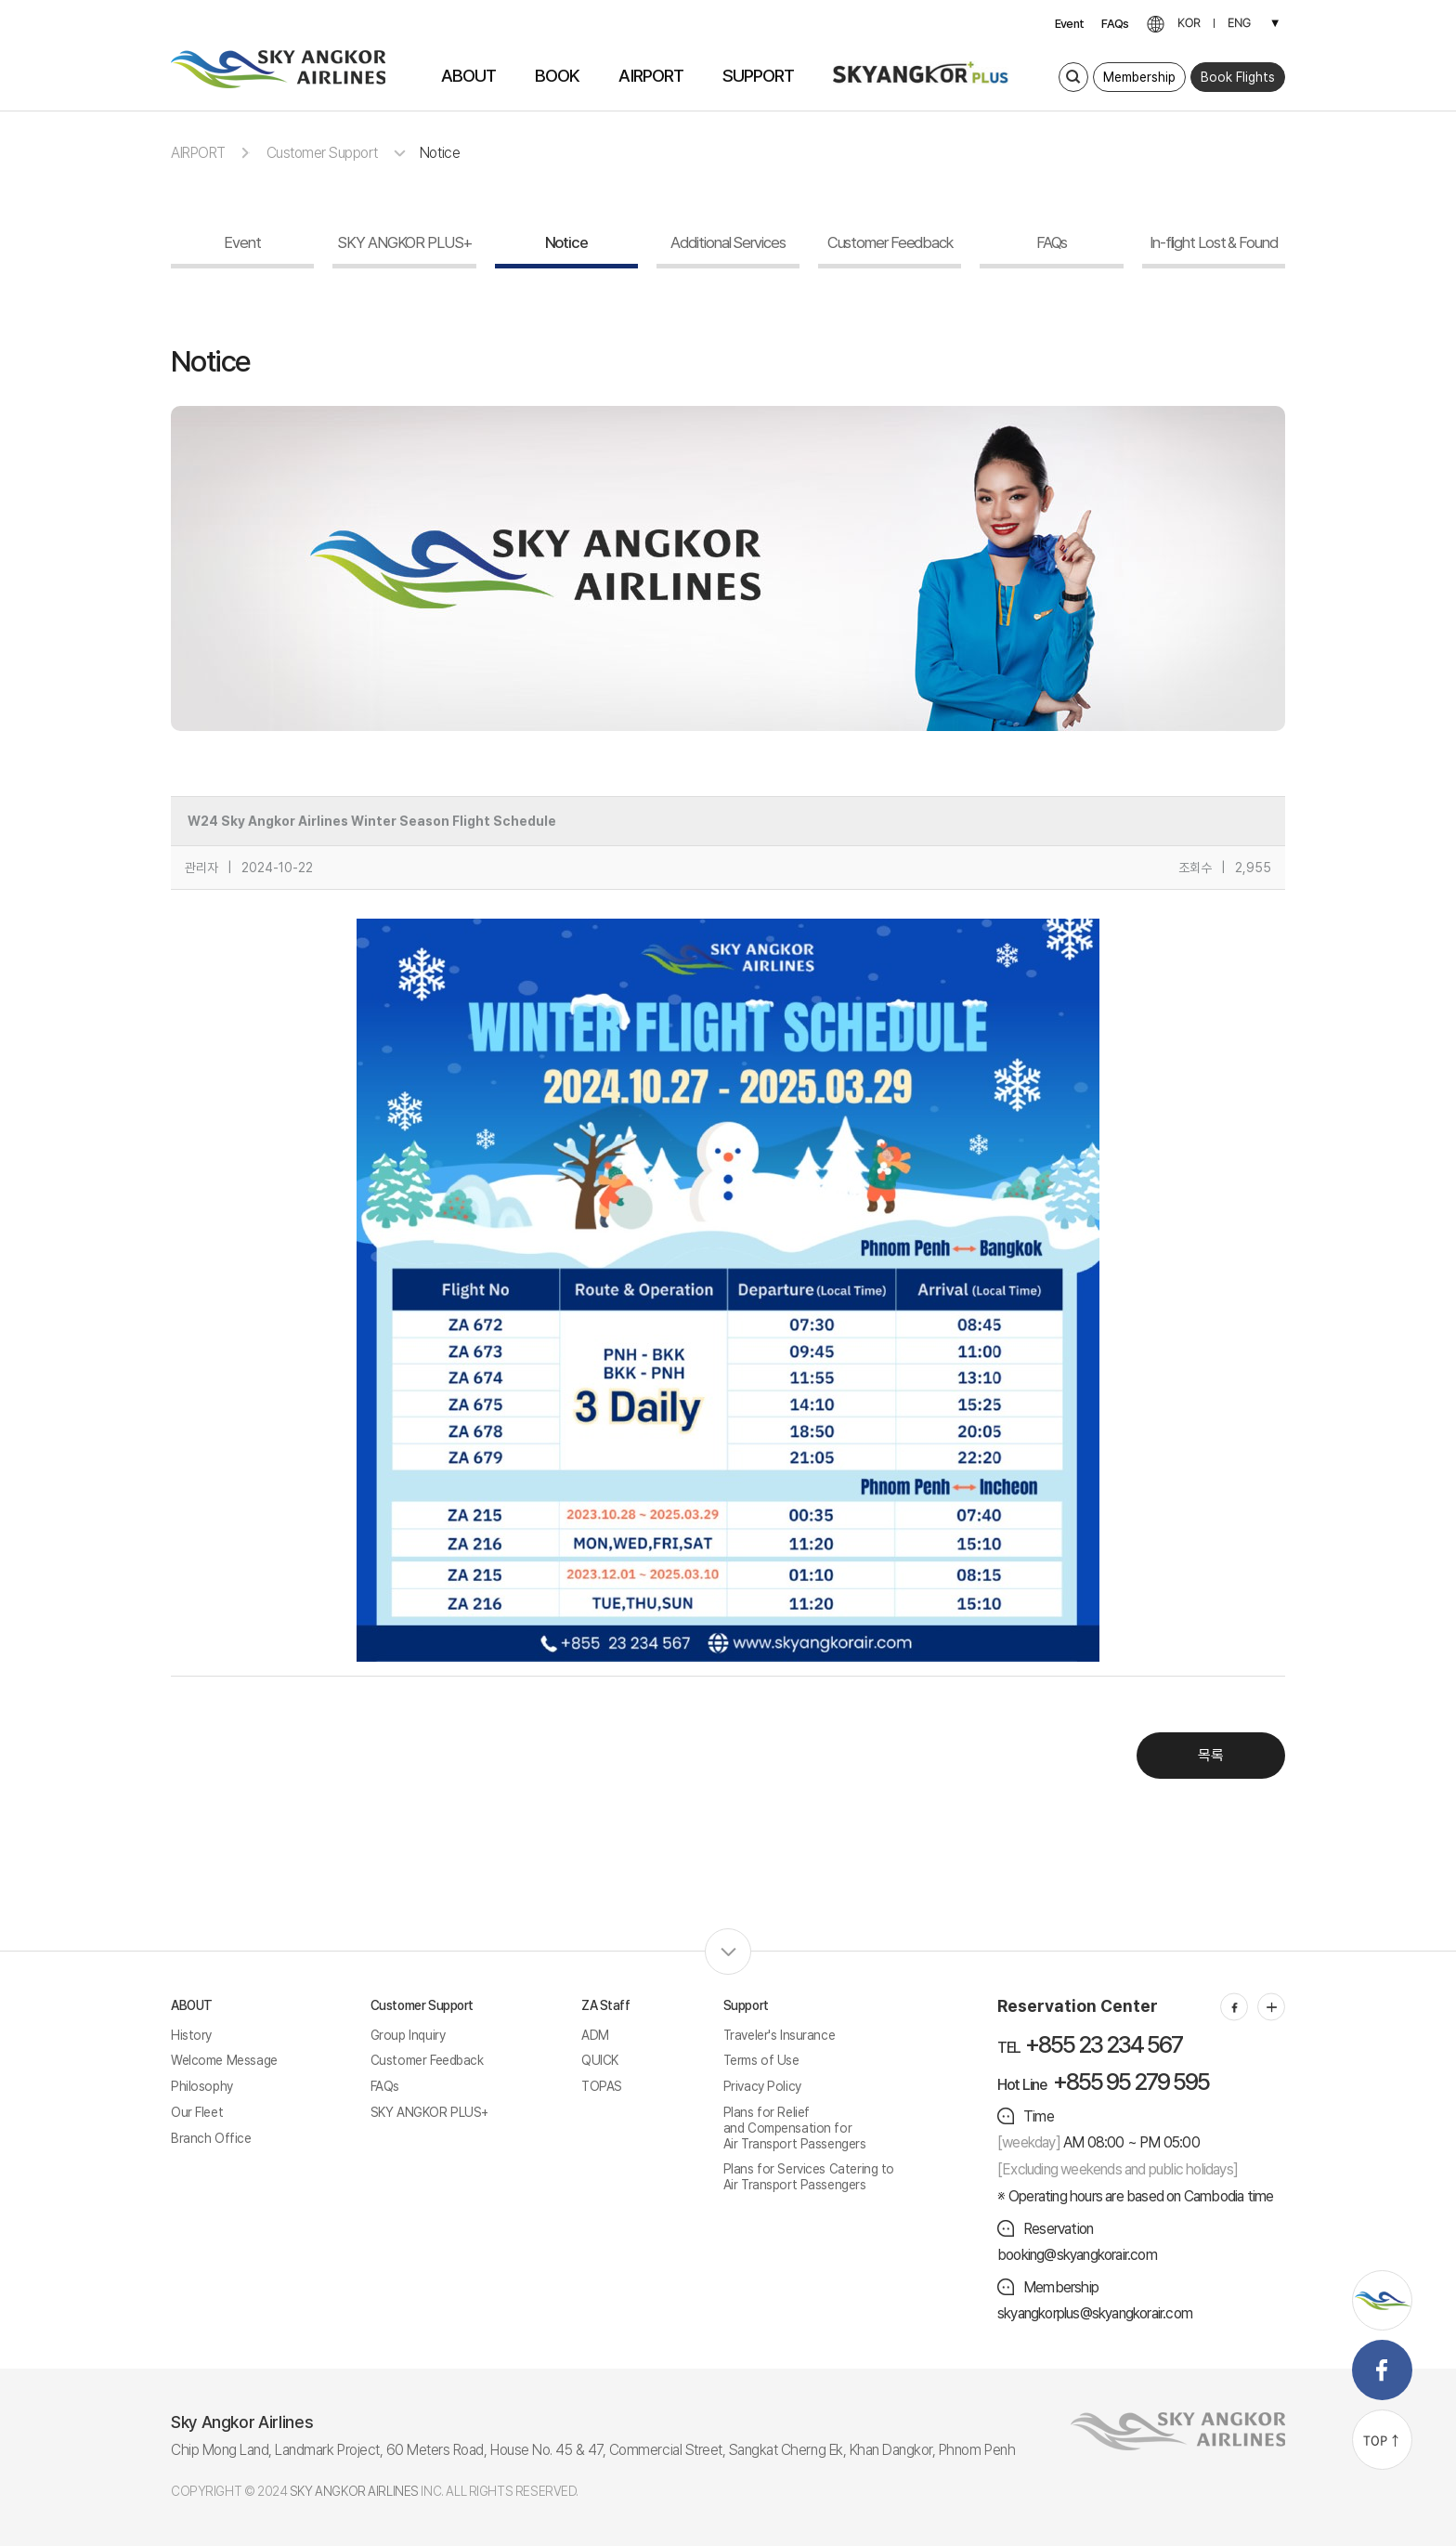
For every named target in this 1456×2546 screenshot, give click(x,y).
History (191, 2035)
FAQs (1114, 24)
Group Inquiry (408, 2035)
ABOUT (192, 2005)
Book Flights (1238, 77)
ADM (595, 2035)
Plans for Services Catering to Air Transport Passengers (808, 2176)
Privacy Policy (762, 2086)
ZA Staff (605, 2005)
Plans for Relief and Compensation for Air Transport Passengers (794, 2128)
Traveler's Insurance (779, 2035)
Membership (1139, 77)
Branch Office (211, 2138)
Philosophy (202, 2086)
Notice (440, 153)
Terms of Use (761, 2060)
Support (746, 2005)
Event (1070, 24)
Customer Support (322, 153)
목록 (1211, 1755)
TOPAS (601, 2086)
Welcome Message (224, 2060)
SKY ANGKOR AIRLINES (354, 2491)
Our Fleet (197, 2112)
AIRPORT (198, 153)
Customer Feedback (427, 2060)
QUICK (599, 2060)
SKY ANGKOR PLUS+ (429, 2112)
